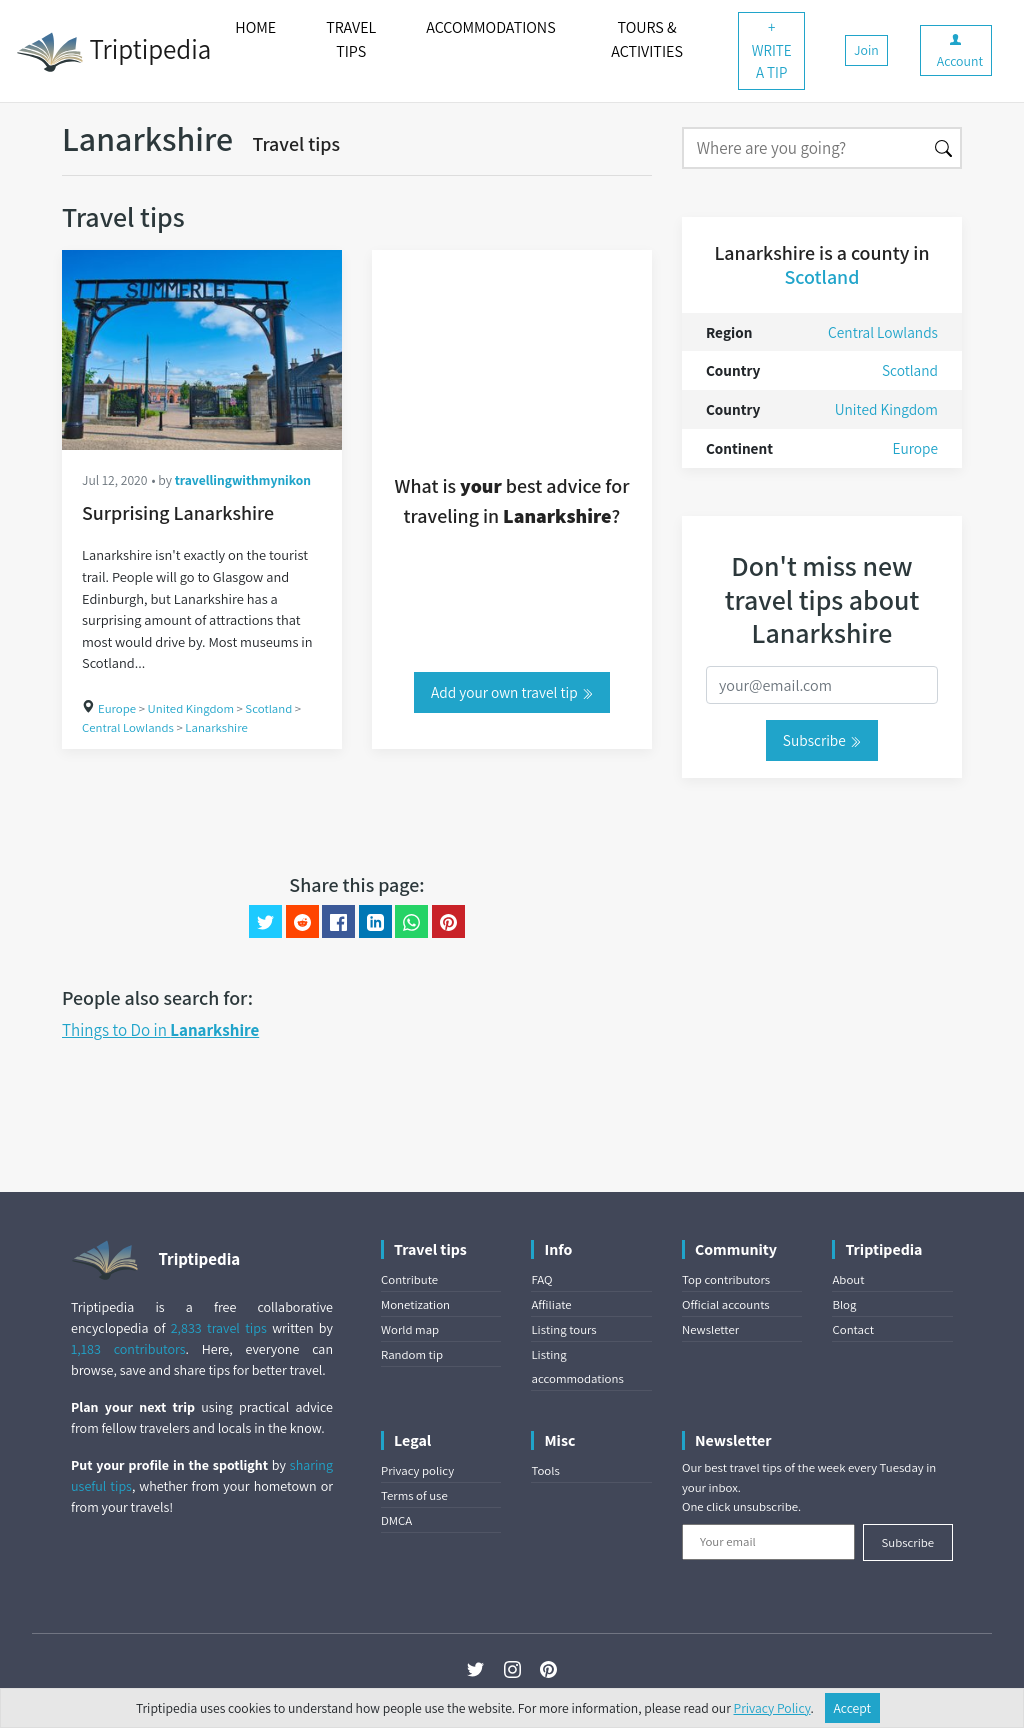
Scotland (268, 708)
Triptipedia (113, 52)
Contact (852, 1329)
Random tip (412, 1354)
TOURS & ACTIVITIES (647, 39)
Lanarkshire (216, 727)
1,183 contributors (128, 1349)
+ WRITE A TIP (772, 50)
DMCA (396, 1520)
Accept (853, 1708)
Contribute (409, 1279)
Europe (117, 708)
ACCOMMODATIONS (490, 27)
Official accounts (726, 1304)
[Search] (804, 148)
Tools (545, 1470)
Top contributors (726, 1279)
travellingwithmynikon (243, 480)
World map (410, 1329)
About (848, 1279)
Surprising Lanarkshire (178, 513)
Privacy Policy (772, 1708)
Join (866, 50)
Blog (844, 1304)
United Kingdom (191, 708)
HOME (255, 27)
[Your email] (768, 1542)
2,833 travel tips (219, 1328)
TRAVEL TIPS (351, 39)
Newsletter (710, 1329)
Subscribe (822, 740)
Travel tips (296, 144)
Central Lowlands (128, 727)
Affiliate (551, 1304)
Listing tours (563, 1329)
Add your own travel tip (512, 692)
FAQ (541, 1279)
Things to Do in (160, 1030)
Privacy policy (417, 1470)
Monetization (415, 1304)
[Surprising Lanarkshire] (202, 350)
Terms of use (414, 1495)
